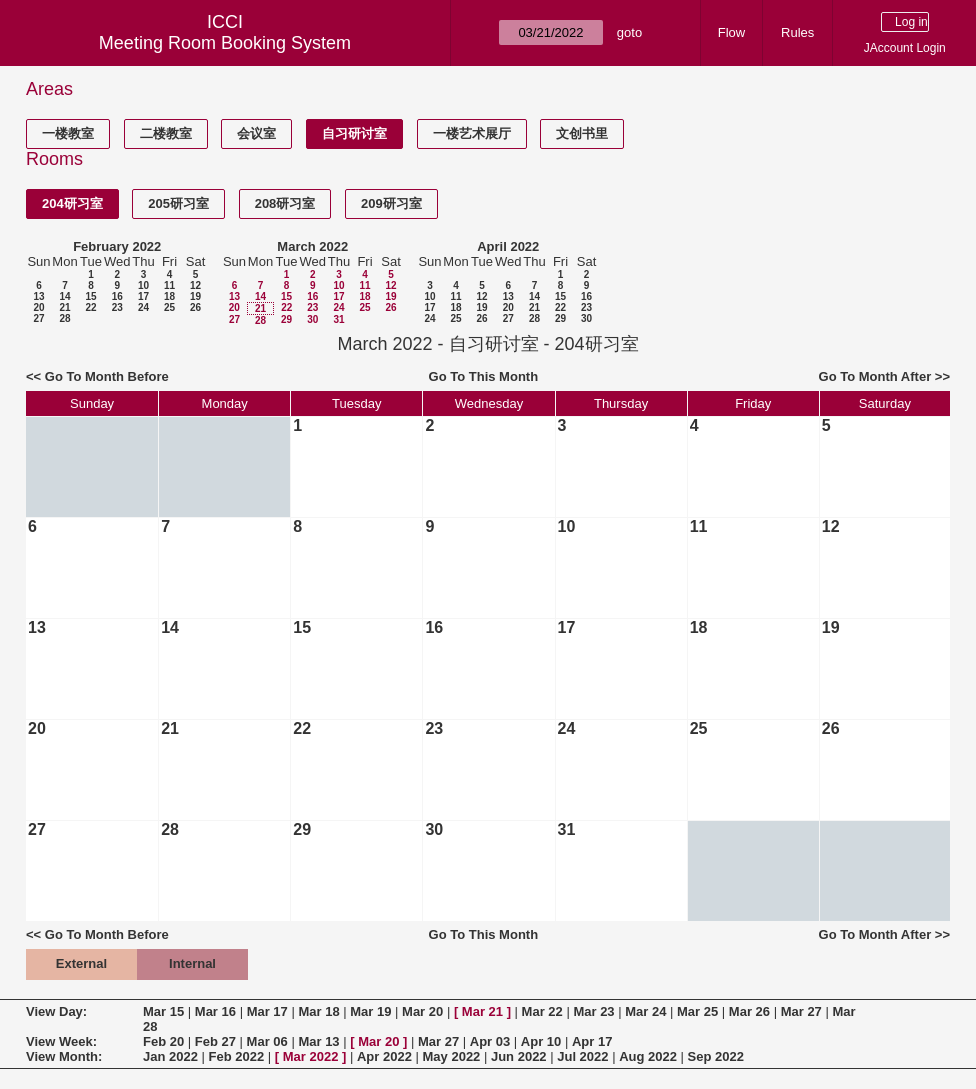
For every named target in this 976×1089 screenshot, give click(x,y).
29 (286, 319)
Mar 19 (370, 1011)
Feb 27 (215, 1041)
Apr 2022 (384, 1056)
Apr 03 (490, 1041)
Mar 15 (163, 1011)
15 (90, 296)
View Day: (56, 1011)
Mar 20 (422, 1011)
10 (143, 285)
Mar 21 (482, 1011)
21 (64, 307)
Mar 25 (697, 1011)
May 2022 (452, 1056)
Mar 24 (645, 1011)
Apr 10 (541, 1041)
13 (38, 296)
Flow (731, 32)
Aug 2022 (648, 1056)
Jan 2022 (170, 1056)
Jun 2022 (519, 1056)
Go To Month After (875, 376)
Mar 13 (318, 1041)
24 (143, 307)
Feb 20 (163, 1041)
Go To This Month (484, 376)
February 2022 (117, 246)
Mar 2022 (311, 1056)
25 (169, 307)
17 (143, 296)
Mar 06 (267, 1041)
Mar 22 (542, 1011)
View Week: (61, 1041)
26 (195, 307)
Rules (797, 32)
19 (195, 296)
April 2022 (508, 246)
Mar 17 (267, 1011)
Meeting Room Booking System (225, 43)
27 (38, 318)
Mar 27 (801, 1011)
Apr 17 (592, 1041)
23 (117, 307)
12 (195, 285)
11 (169, 285)
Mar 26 (749, 1011)
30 (312, 319)
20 (38, 307)
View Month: (64, 1056)
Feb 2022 (237, 1056)
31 (338, 319)
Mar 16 (215, 1011)
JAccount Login (905, 48)
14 (64, 296)
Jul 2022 (582, 1056)
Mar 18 (318, 1011)
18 (169, 296)
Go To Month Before (107, 376)
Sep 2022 (716, 1056)
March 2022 (312, 246)
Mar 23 (593, 1011)
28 (64, 318)
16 (117, 296)
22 (90, 307)
